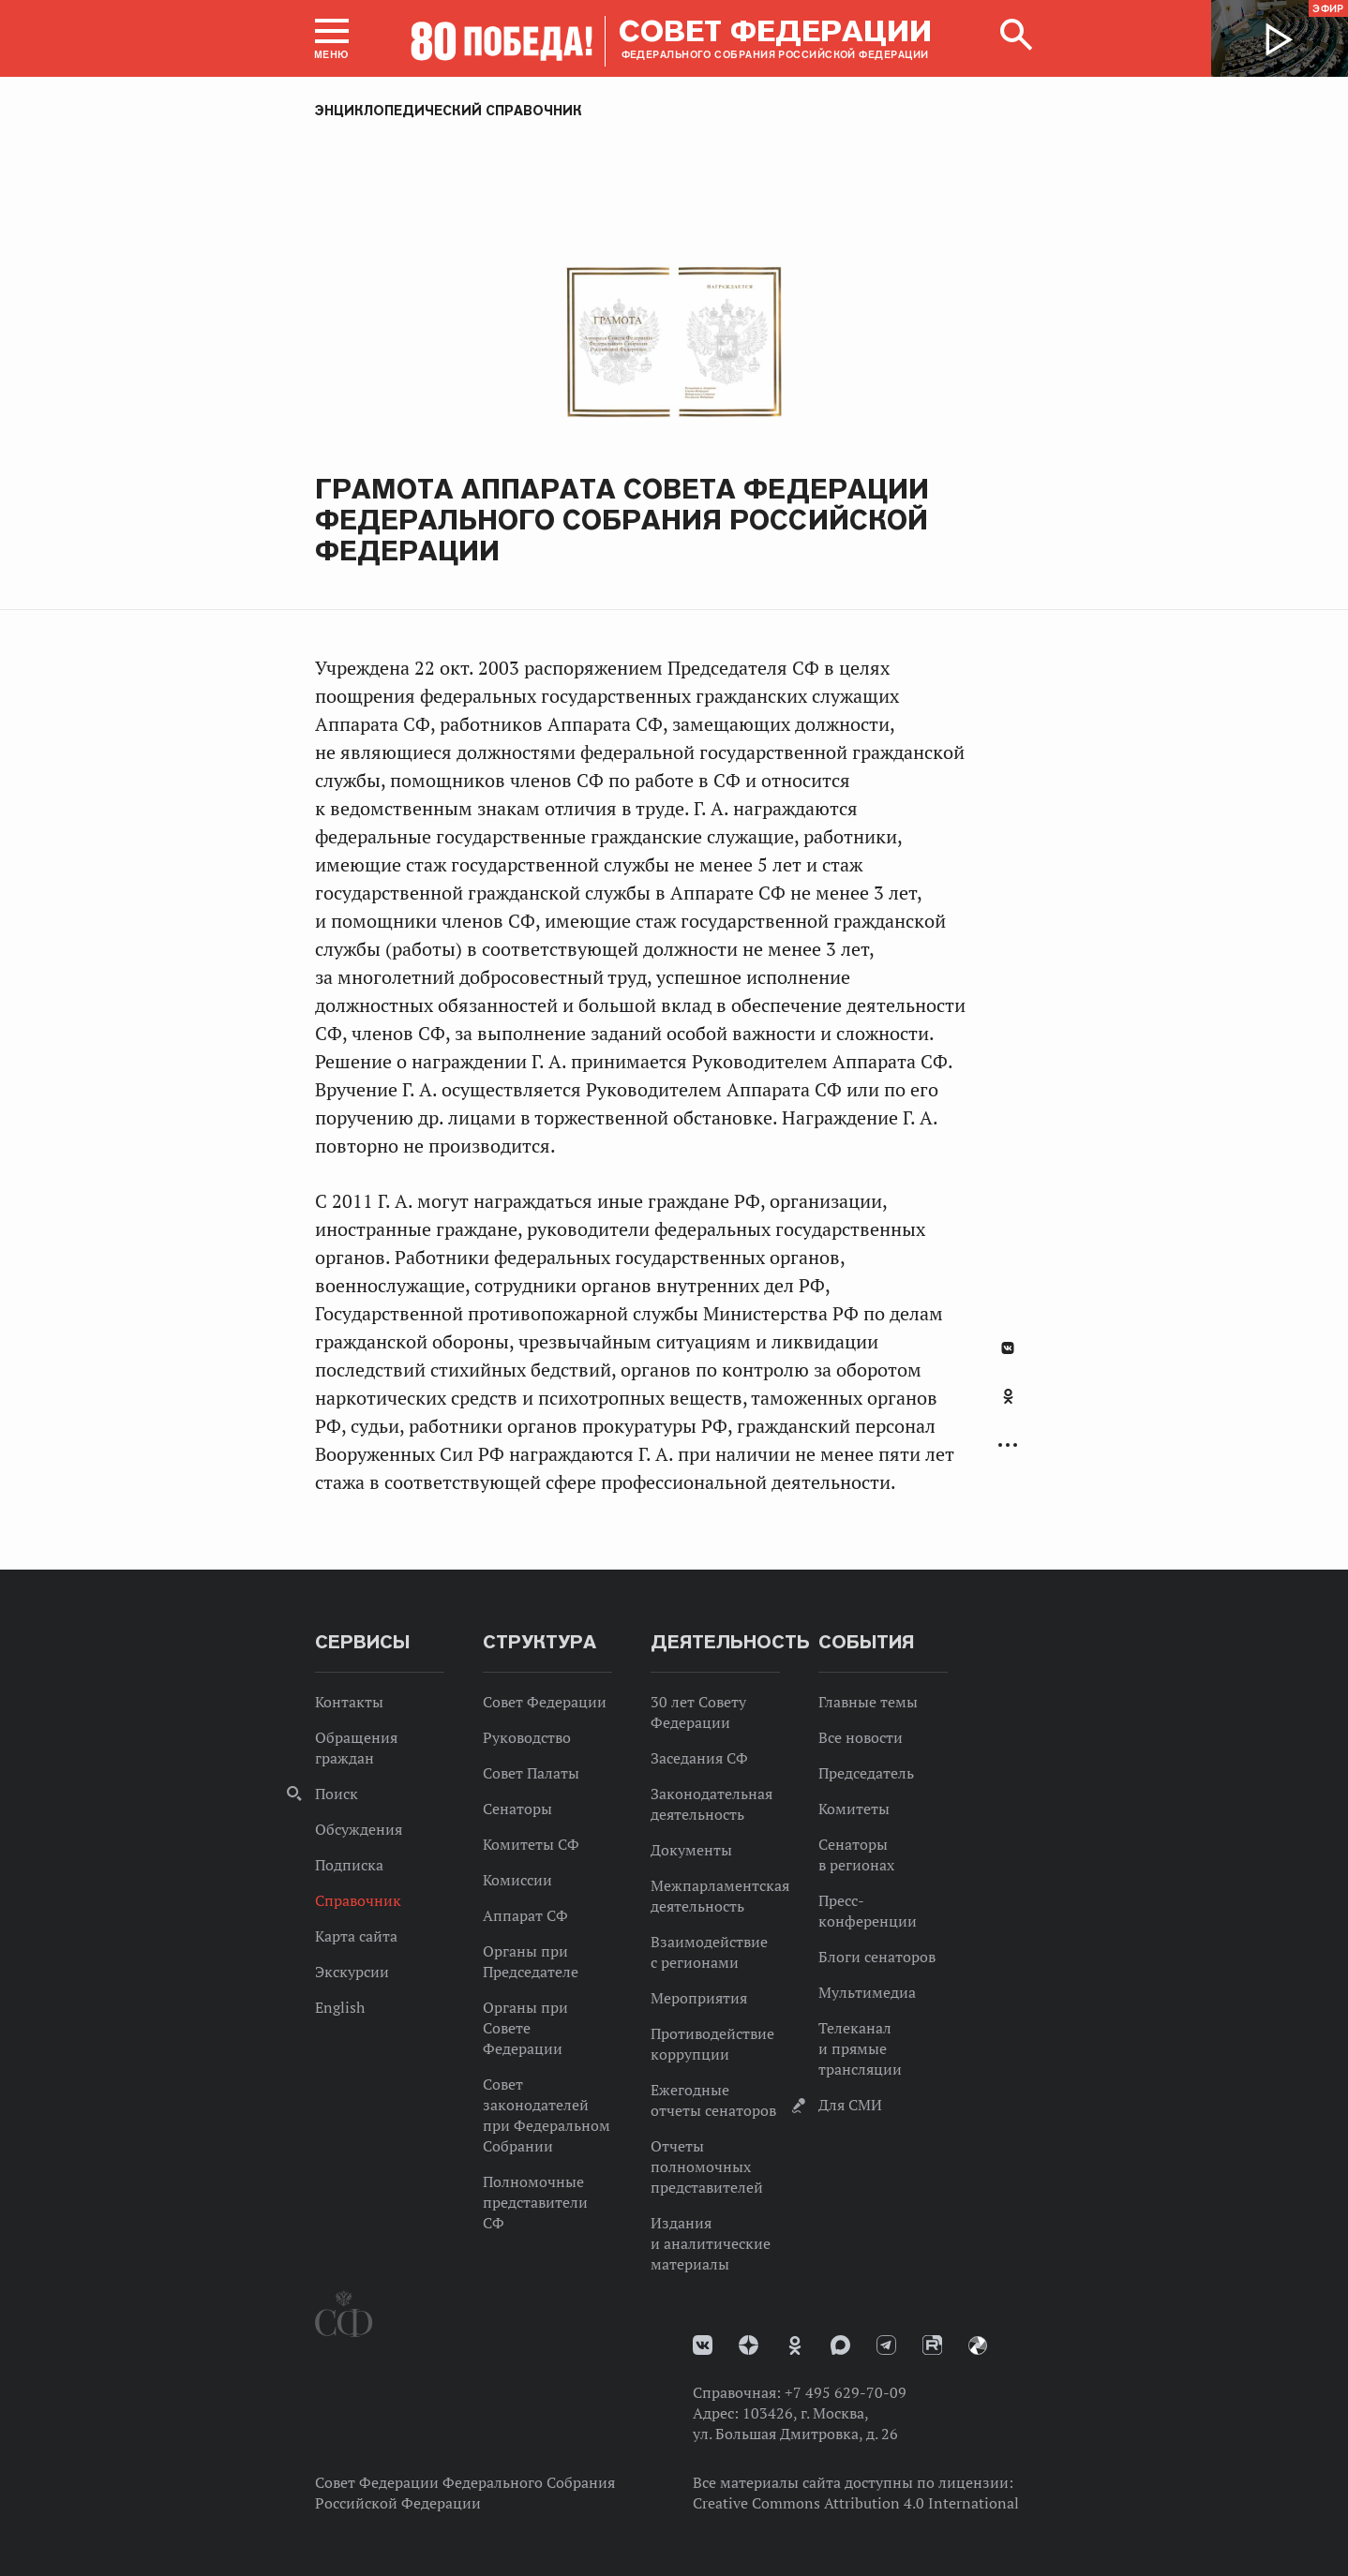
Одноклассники (1008, 1396)
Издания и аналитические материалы (711, 2243)
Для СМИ (850, 2104)
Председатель (866, 1773)
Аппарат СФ (525, 1915)
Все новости (860, 1737)
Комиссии (517, 1879)
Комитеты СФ (531, 1844)
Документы (691, 1849)
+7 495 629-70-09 (845, 2392)
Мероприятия (699, 1997)
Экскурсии (352, 1971)
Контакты (349, 1701)
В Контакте (1007, 1348)
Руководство (527, 1737)
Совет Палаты (531, 1773)
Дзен (748, 2345)
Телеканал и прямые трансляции (860, 2048)
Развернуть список (1007, 1445)
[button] (331, 38)
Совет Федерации (545, 1701)
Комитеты (854, 1808)
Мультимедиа (867, 1992)
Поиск (336, 1793)
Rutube (932, 2345)
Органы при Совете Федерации (525, 2028)
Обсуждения (358, 1829)
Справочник (358, 1900)
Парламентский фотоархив (977, 2345)
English (340, 2007)
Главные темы (868, 1701)
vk (702, 2345)
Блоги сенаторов (877, 1956)
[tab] (1007, 1406)
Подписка (349, 1864)
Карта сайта (356, 1936)
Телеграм (886, 2345)
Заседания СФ (699, 1758)
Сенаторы (517, 1808)
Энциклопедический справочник (448, 110)
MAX (840, 2345)
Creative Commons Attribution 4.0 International (856, 2503)
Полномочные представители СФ (535, 2202)
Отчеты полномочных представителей (707, 2166)
